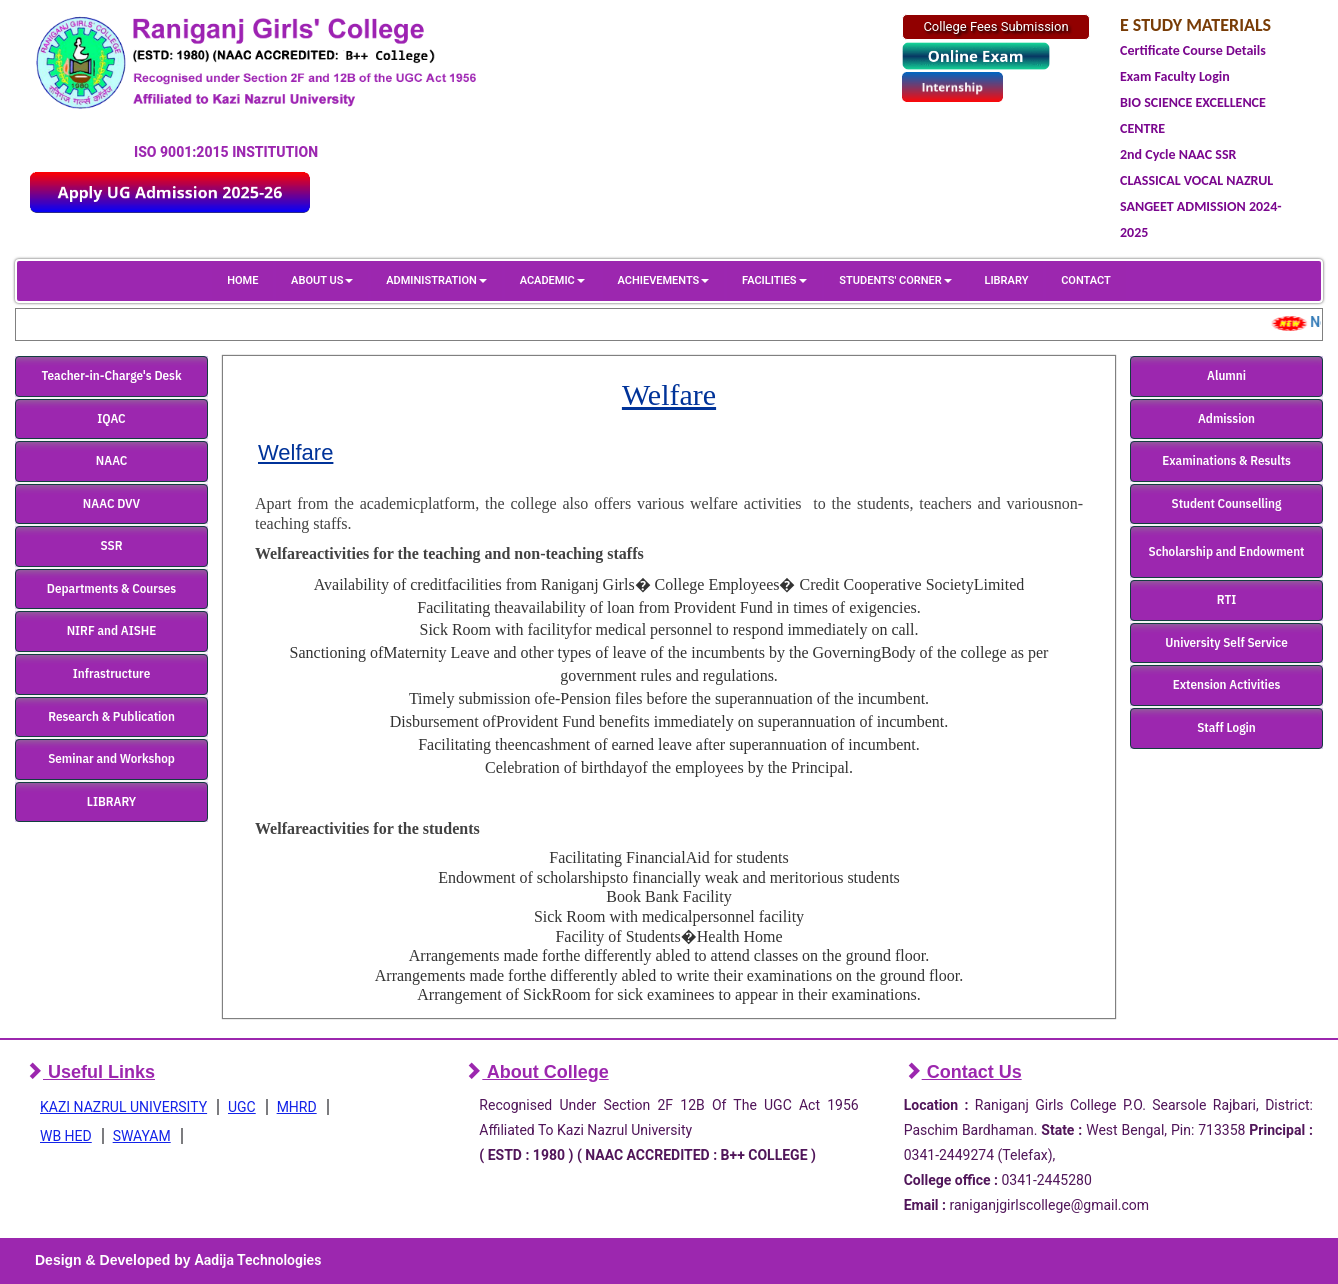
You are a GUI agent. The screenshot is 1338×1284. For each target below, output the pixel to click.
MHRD (297, 1107)
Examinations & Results (1226, 460)
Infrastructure (112, 673)
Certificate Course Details (1193, 50)
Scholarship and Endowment (1227, 551)
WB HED (66, 1136)
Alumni (1226, 375)
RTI (1226, 599)
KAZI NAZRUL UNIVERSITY (123, 1107)
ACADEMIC (552, 280)
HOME (242, 280)
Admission (1226, 418)
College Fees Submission (995, 26)
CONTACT (1086, 280)
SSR (112, 545)
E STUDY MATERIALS (1195, 25)
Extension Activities (1227, 684)
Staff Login (1226, 727)
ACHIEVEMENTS (664, 280)
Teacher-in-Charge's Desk (111, 375)
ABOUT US (322, 280)
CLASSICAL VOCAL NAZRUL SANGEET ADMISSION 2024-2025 (1201, 206)
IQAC (111, 418)
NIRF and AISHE (112, 630)
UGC (242, 1107)
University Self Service (1226, 642)
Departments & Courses (111, 588)
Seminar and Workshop (111, 758)
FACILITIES (774, 280)
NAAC (112, 460)
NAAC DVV (111, 503)
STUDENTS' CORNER (895, 280)
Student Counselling (1227, 503)
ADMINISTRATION (436, 280)
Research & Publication (111, 716)
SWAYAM (142, 1136)
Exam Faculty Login (1175, 76)
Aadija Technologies (257, 1260)
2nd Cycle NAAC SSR (1178, 154)
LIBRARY (1006, 280)
